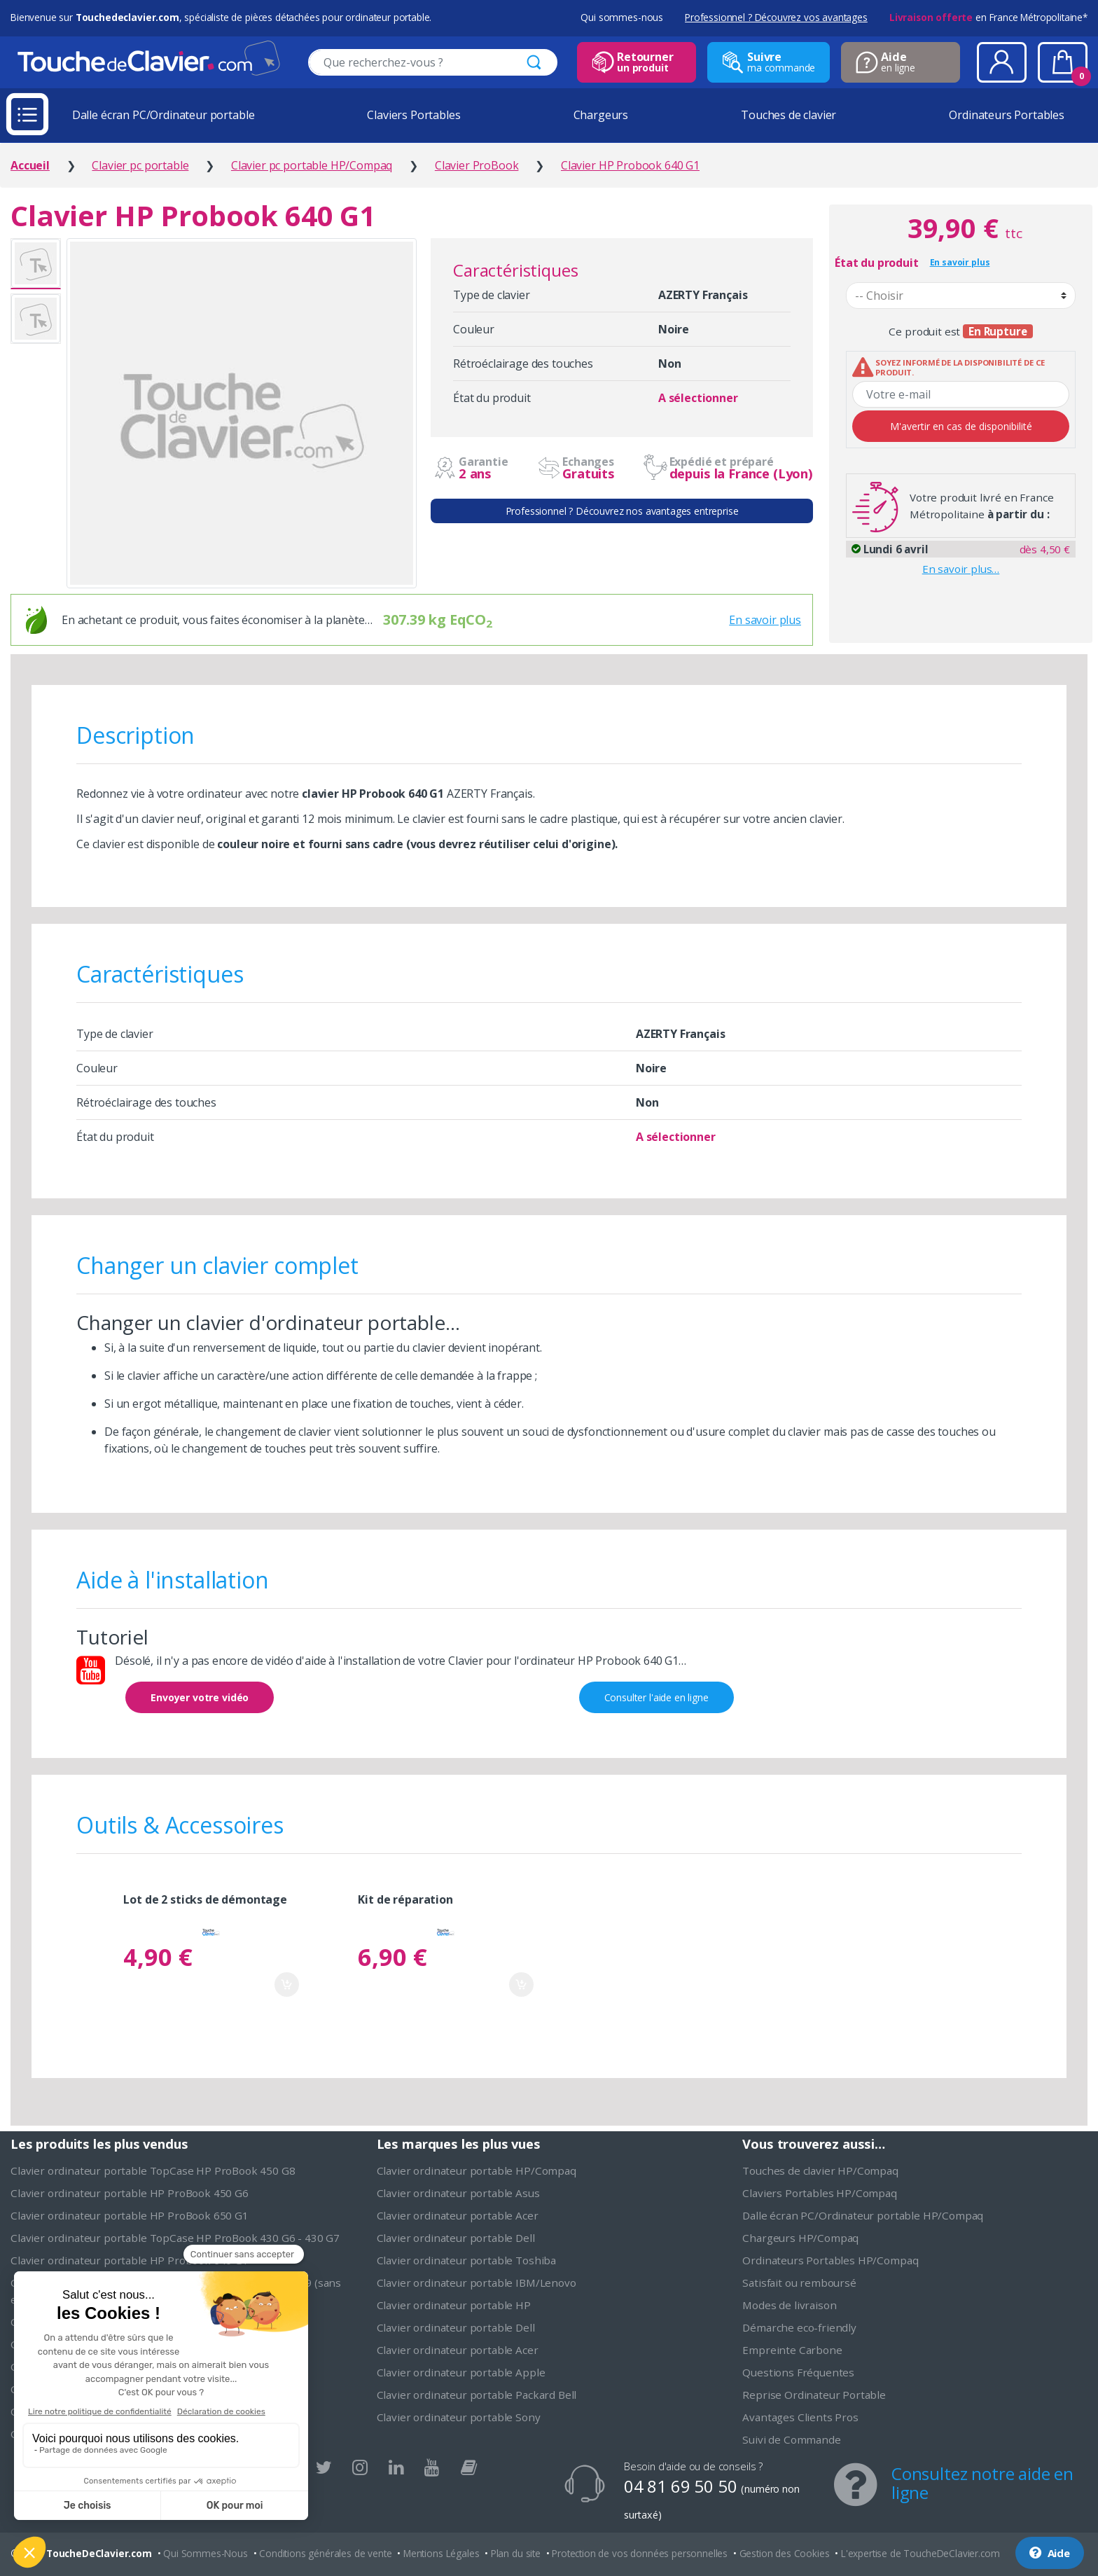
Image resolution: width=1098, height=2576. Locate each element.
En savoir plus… (961, 569)
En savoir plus (765, 620)
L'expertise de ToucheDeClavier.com (920, 2553)
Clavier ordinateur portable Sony (459, 2417)
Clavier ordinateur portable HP (454, 2305)
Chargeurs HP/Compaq (800, 2238)
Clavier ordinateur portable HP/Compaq (476, 2170)
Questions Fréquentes (798, 2372)
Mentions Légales (441, 2553)
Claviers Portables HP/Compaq (819, 2193)
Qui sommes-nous (622, 17)
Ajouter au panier (286, 1984)
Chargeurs (601, 115)
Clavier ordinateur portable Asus (458, 2193)
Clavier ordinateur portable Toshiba (466, 2260)
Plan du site (516, 2553)
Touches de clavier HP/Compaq (820, 2170)
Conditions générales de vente (325, 2553)
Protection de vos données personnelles (640, 2553)
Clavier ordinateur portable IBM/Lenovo (476, 2283)
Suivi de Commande (791, 2439)
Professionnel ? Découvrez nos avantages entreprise (622, 511)
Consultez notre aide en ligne (982, 2483)
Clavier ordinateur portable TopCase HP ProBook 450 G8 (153, 2170)
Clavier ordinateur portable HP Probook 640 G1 (130, 2260)
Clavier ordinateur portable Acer (457, 2215)
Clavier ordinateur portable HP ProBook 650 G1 (130, 2215)
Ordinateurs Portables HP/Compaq (830, 2260)
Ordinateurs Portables (1006, 115)
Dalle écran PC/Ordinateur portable (163, 115)
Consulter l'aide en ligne (656, 1697)
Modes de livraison (789, 2305)
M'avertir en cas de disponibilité (961, 426)
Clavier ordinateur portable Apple (461, 2372)
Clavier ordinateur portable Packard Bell (477, 2395)
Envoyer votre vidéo (200, 1697)
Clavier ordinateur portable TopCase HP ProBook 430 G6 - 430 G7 (175, 2238)
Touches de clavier (788, 115)
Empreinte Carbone (792, 2350)
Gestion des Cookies (784, 2553)
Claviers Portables (413, 115)
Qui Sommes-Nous (205, 2553)
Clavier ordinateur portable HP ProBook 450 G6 (130, 2193)
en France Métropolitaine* (988, 17)
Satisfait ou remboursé (799, 2283)
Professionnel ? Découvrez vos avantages (776, 17)
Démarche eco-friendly (799, 2327)
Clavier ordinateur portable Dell (456, 2238)
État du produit (877, 263)
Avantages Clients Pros (800, 2417)
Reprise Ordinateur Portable (814, 2395)
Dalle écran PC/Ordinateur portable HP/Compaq (862, 2215)
